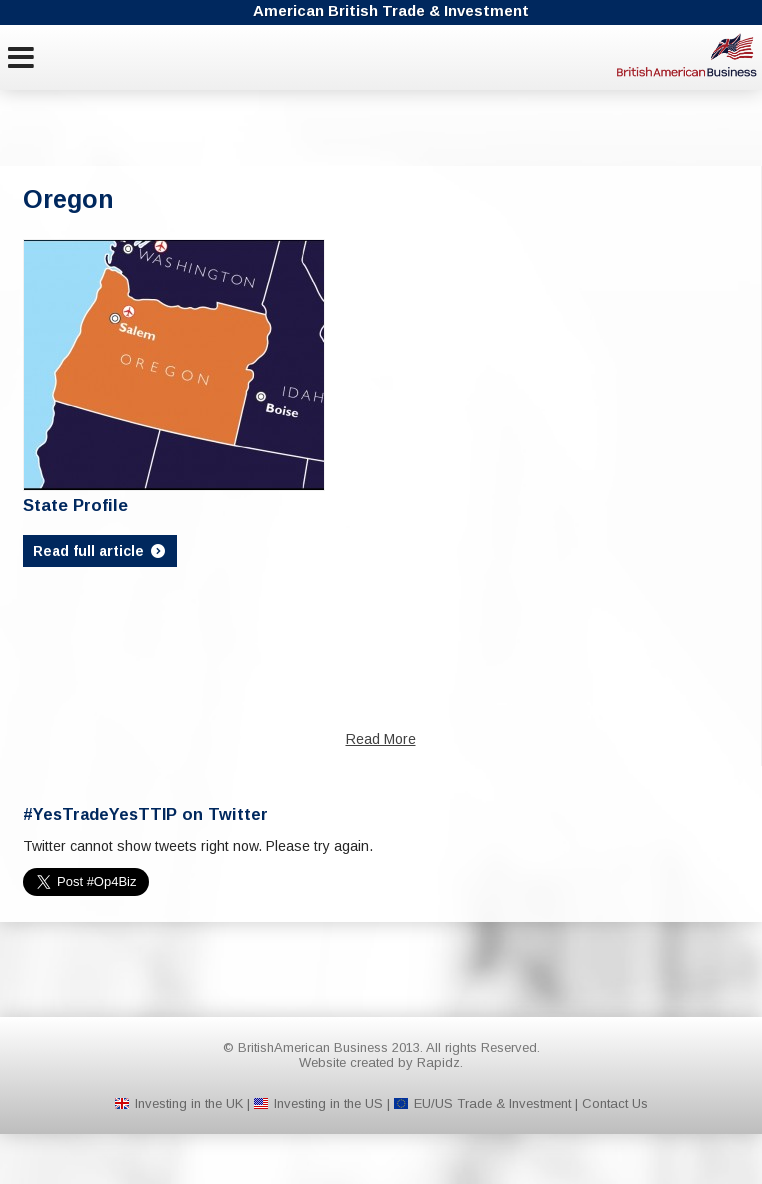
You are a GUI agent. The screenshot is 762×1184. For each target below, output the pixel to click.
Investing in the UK (189, 1103)
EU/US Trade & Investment (492, 1103)
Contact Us (615, 1103)
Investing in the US (328, 1103)
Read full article (100, 551)
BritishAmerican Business (687, 55)
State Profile (75, 505)
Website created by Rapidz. (381, 1062)
